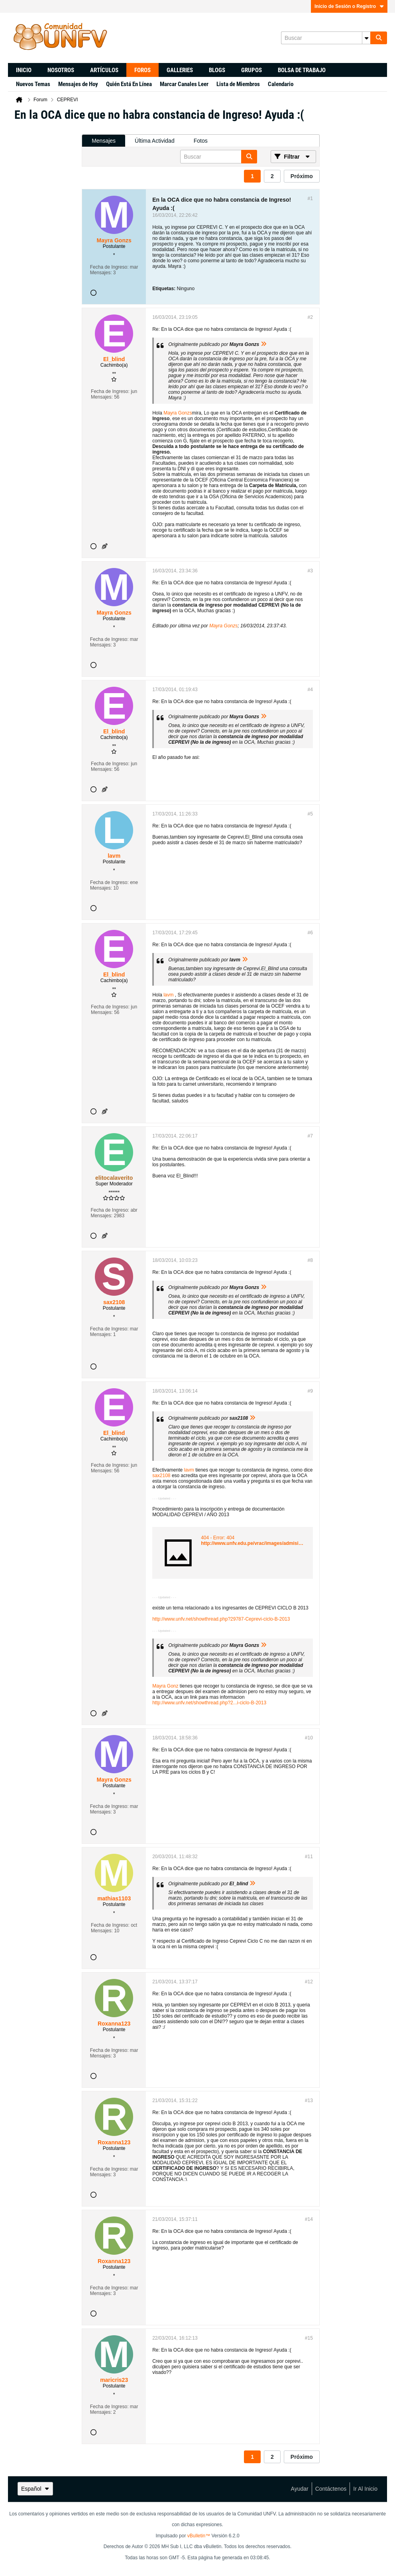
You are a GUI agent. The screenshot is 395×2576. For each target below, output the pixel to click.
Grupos (251, 70)
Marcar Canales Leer (184, 84)
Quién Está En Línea (129, 84)
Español (35, 2489)
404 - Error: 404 (217, 1537)
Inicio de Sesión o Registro (349, 6)
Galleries (180, 70)
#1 (309, 198)
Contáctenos (331, 2489)
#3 (309, 571)
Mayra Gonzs (177, 413)
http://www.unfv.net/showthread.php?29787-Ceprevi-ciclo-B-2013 (221, 1619)
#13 (309, 2100)
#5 (309, 814)
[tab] (103, 141)
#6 (309, 932)
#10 (309, 1738)
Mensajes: (101, 272)
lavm (168, 995)
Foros (142, 70)
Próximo (302, 176)
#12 (309, 1982)
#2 (309, 317)
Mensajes (104, 141)
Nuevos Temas (33, 84)
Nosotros (60, 70)
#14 (309, 2219)
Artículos (104, 70)
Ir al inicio (365, 2489)
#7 (309, 1136)
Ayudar (300, 2489)
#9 (309, 1391)
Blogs (217, 70)
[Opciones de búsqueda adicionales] (366, 37)
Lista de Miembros (238, 84)
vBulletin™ (198, 2536)
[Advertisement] (46, 247)
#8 (309, 1260)
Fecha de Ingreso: (109, 267)
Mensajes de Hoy (78, 84)
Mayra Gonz (165, 1686)
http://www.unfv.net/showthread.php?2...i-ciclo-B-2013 (209, 1703)
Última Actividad (155, 141)
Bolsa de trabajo (302, 70)
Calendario (280, 84)
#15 (309, 2338)
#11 (309, 1856)
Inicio (23, 70)
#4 (309, 689)
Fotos (201, 141)
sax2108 (161, 1475)
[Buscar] (325, 37)
